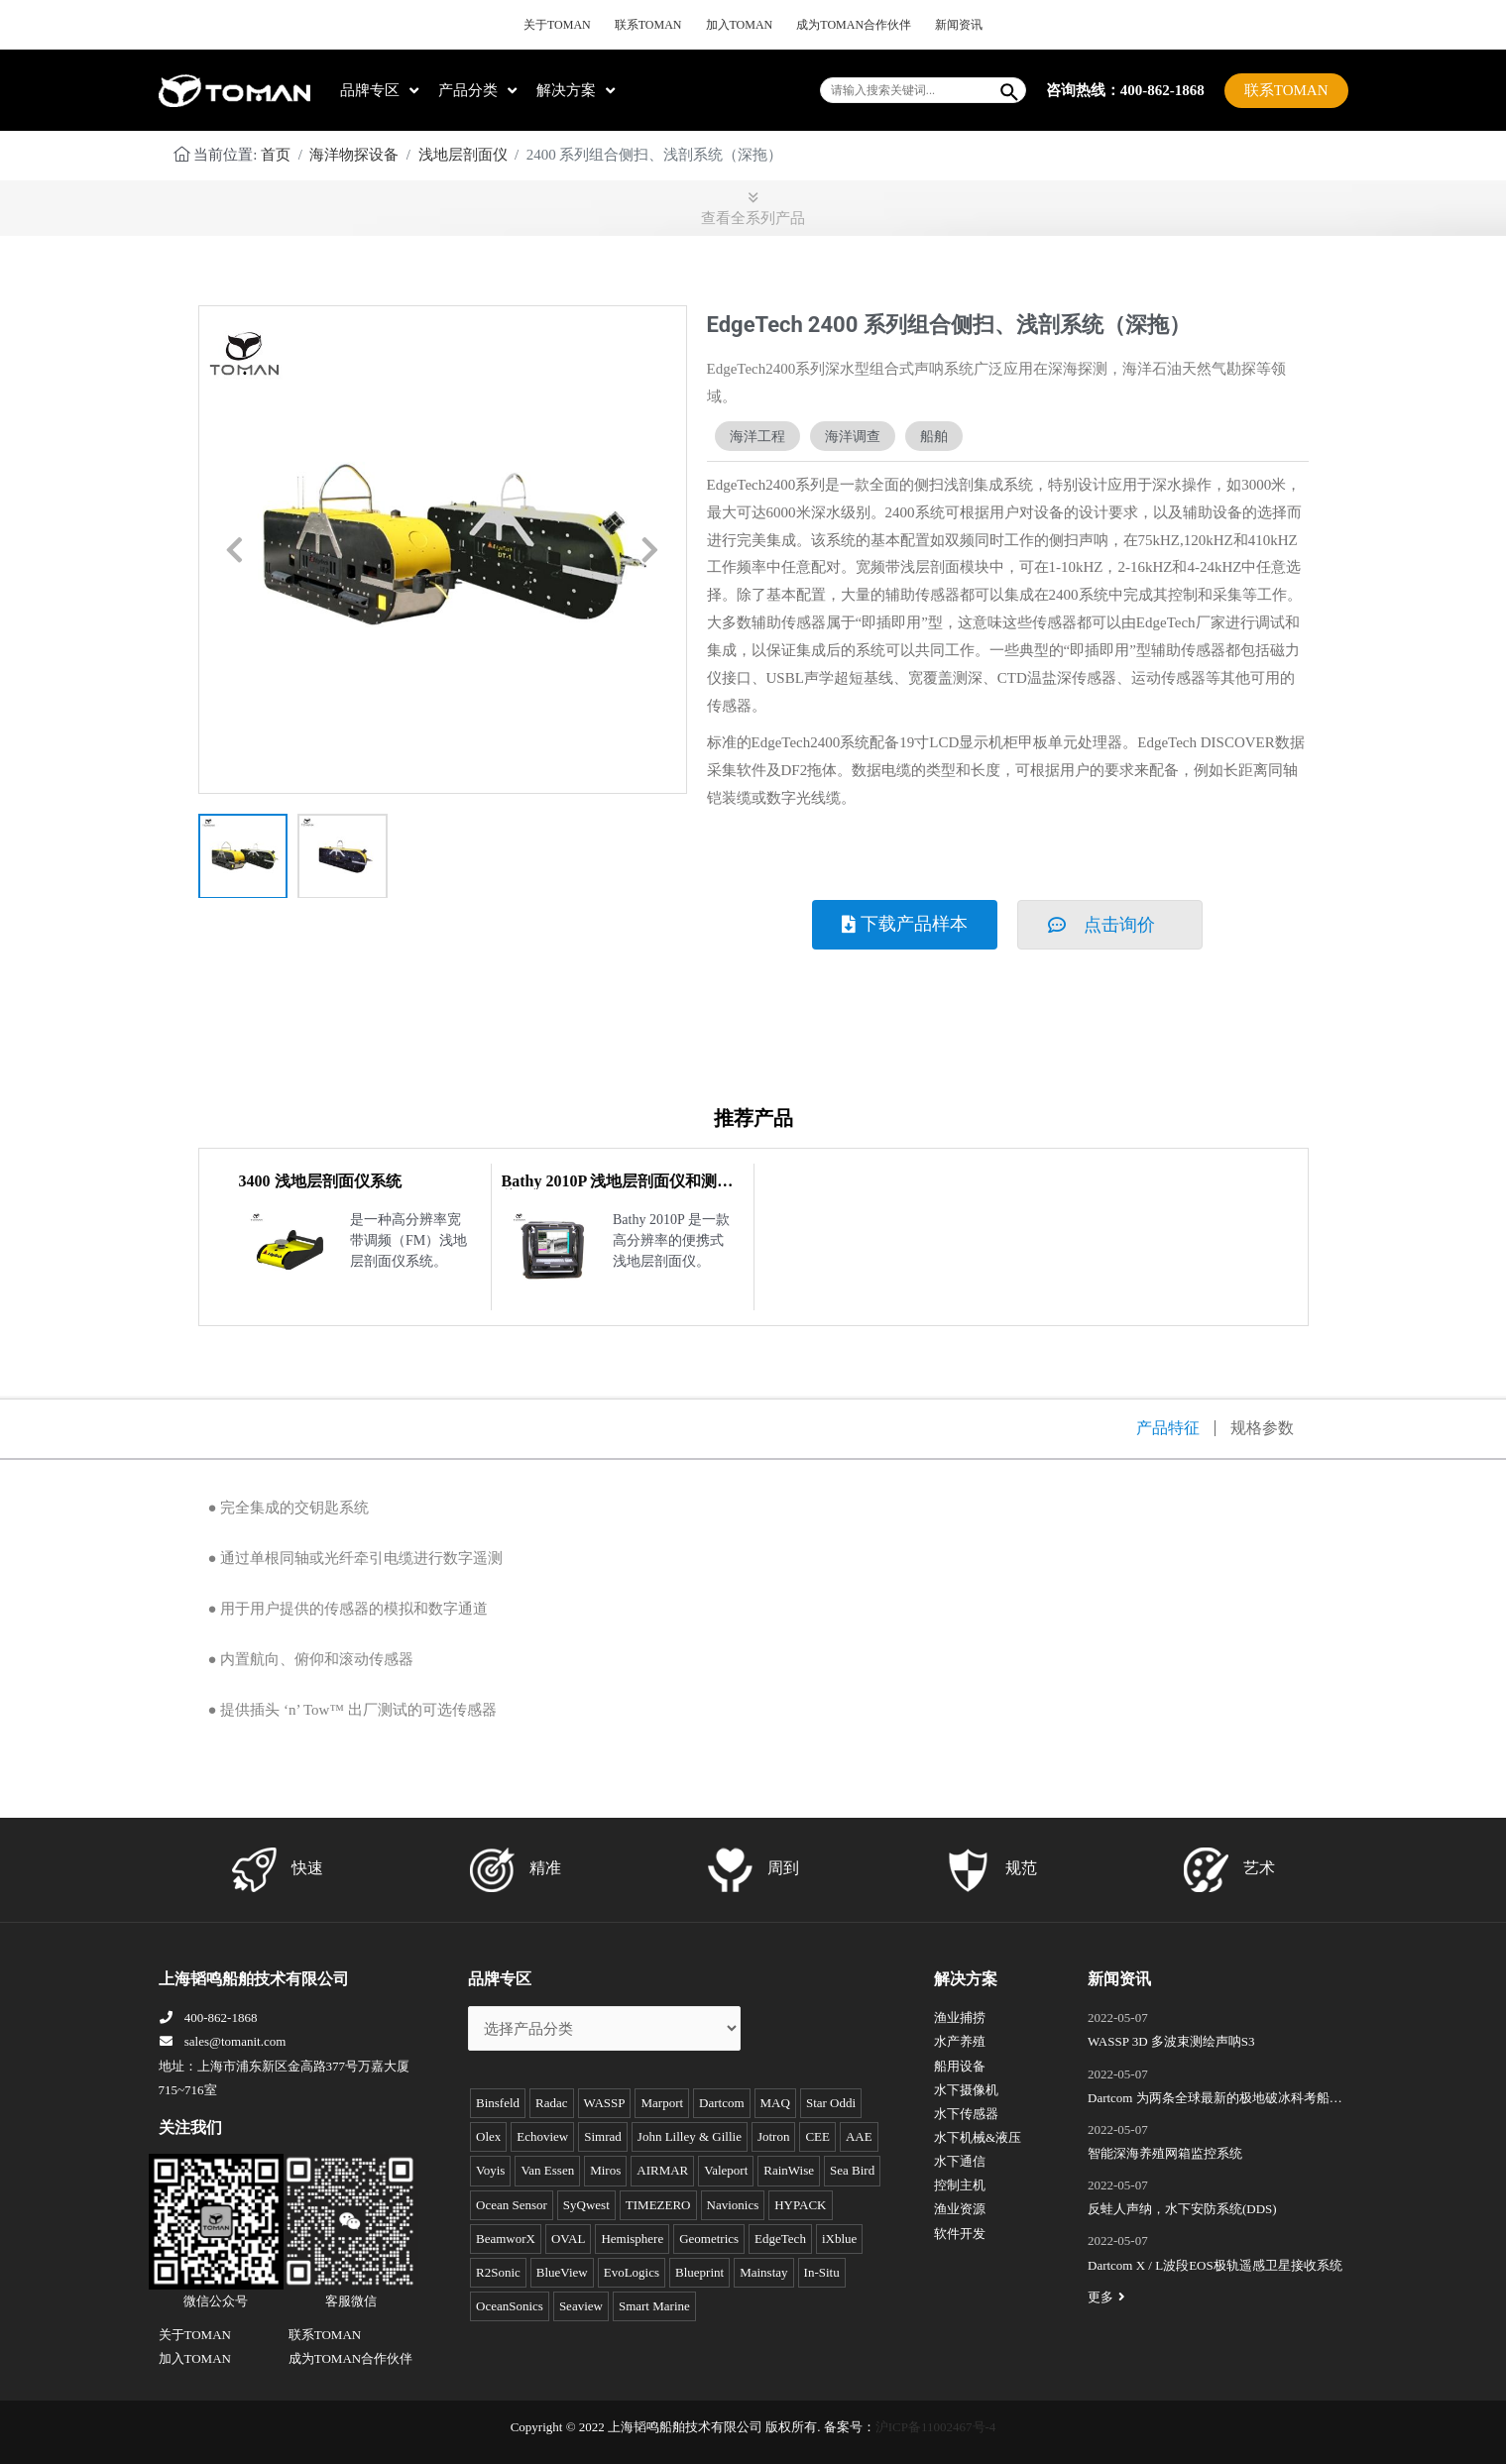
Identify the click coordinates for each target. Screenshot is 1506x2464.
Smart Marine (654, 2305)
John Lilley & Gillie (689, 2136)
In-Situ (822, 2272)
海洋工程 (757, 436)
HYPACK (800, 2204)
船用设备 (959, 2066)
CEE (817, 2136)
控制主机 (959, 2185)
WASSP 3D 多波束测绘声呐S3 (1171, 2041)
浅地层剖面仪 (463, 155)
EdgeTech (780, 2238)
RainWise (788, 2170)
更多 (1108, 2297)
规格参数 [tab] (1262, 1428)
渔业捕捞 (959, 2017)
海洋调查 (852, 436)
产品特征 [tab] (1168, 1428)
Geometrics (709, 2238)
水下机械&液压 (977, 2137)
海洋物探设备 (354, 155)
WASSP (605, 2102)
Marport (661, 2102)
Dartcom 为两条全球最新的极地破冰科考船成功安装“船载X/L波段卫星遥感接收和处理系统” (1215, 2100)
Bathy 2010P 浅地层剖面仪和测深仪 (618, 1189)
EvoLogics (631, 2272)
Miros (605, 2170)
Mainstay (763, 2272)
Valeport (726, 2170)
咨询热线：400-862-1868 (1125, 89)
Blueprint (699, 2272)
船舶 (934, 436)
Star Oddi (831, 2102)
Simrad (603, 2136)
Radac (551, 2102)
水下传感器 (966, 2113)
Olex (488, 2136)
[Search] (1010, 90)
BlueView (562, 2272)
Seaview (581, 2305)
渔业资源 (959, 2208)
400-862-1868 (208, 2017)
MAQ (775, 2102)
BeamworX (505, 2238)
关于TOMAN (557, 25)
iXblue (839, 2238)
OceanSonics (509, 2305)
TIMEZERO (658, 2204)
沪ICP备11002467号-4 (935, 2426)
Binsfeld (498, 2102)
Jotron (773, 2136)
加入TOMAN (739, 25)
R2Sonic (498, 2272)
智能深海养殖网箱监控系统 (1165, 2153)
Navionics (733, 2204)
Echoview (542, 2136)
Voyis (490, 2170)
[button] (235, 550)
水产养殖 (959, 2041)
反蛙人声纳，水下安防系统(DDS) (1182, 2208)
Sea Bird (852, 2170)
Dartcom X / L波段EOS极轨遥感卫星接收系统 (1215, 2265)
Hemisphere (632, 2238)
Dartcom (721, 2102)
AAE (859, 2136)
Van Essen (547, 2170)
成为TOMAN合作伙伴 (853, 25)
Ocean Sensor (511, 2204)
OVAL (568, 2238)
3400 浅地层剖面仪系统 (320, 1181)
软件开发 (959, 2233)
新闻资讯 (959, 25)
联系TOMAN (648, 25)
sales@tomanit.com (223, 2041)
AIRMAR (662, 2170)
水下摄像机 (966, 2089)
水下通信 (959, 2161)
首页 (275, 155)
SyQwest (586, 2204)
